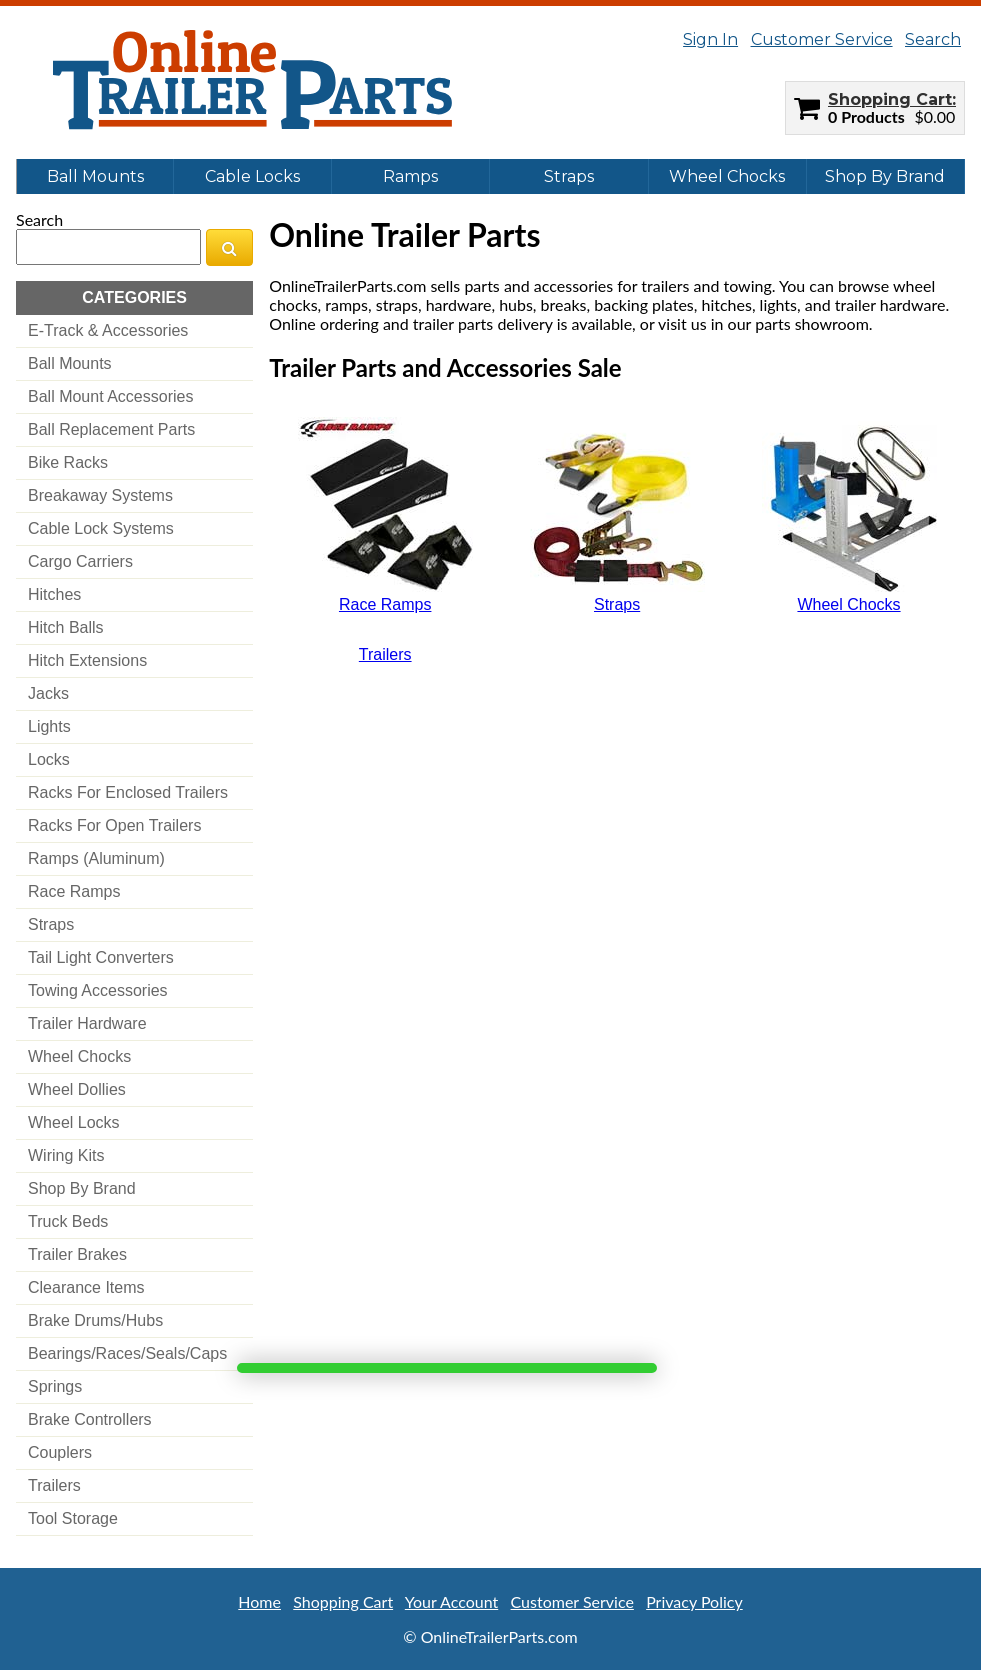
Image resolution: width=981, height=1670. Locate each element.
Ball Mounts (95, 176)
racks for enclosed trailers (128, 792)
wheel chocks (79, 1056)
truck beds (68, 1221)
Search (933, 39)
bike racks (68, 462)
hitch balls (66, 627)
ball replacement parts (111, 429)
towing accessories (98, 990)
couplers (60, 1452)
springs (55, 1386)
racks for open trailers (114, 825)
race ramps (74, 891)
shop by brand (82, 1188)
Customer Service (822, 39)
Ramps (410, 176)
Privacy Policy (694, 1601)
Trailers (385, 654)
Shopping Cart (890, 99)
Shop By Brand (885, 176)
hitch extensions (87, 660)
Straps (569, 176)
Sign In (710, 39)
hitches (54, 594)
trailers (54, 1485)
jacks (48, 693)
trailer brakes (77, 1254)
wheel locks (74, 1122)
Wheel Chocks (727, 176)
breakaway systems (100, 495)
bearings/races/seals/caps (127, 1353)
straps (51, 924)
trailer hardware (87, 1023)
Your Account (451, 1601)
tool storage (73, 1518)
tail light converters (101, 957)
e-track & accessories (108, 330)
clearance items (86, 1287)
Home (259, 1601)
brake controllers (90, 1419)
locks (49, 759)
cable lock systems (101, 528)
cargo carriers (80, 561)
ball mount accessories (110, 396)
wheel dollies (77, 1089)
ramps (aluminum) (96, 858)
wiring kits (66, 1155)
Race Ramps (385, 604)
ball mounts (70, 363)
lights (49, 726)
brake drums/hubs (95, 1320)
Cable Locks (252, 176)
